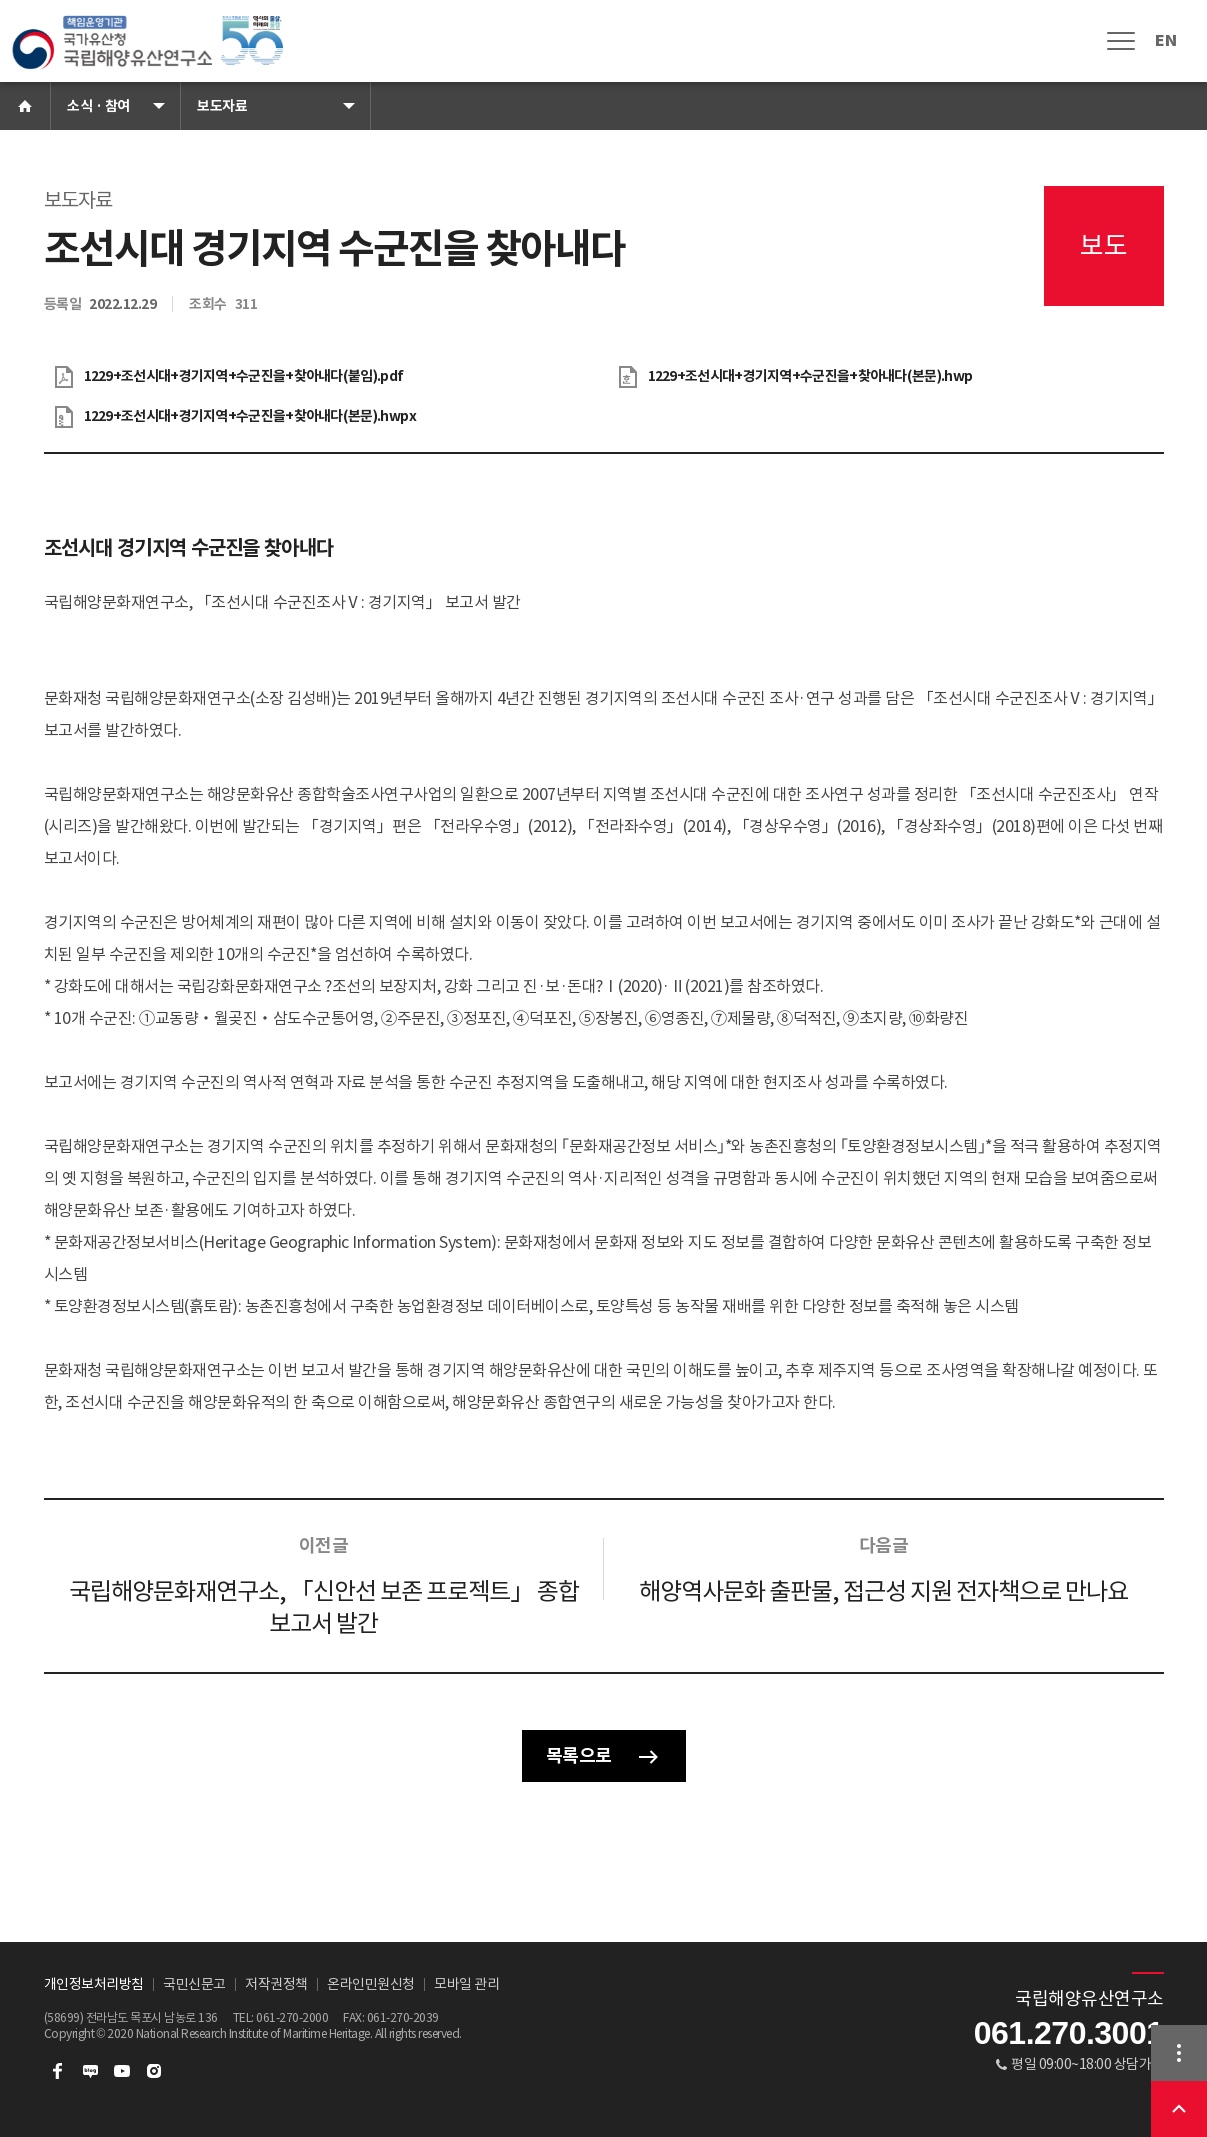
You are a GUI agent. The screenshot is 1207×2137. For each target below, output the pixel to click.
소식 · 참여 (98, 106)
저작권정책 (276, 1984)
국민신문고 (194, 1984)
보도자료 (222, 106)
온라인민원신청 (371, 1984)
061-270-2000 (292, 2017)
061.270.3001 (1069, 2033)
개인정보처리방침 (94, 1984)
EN (1165, 40)
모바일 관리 (466, 1984)
